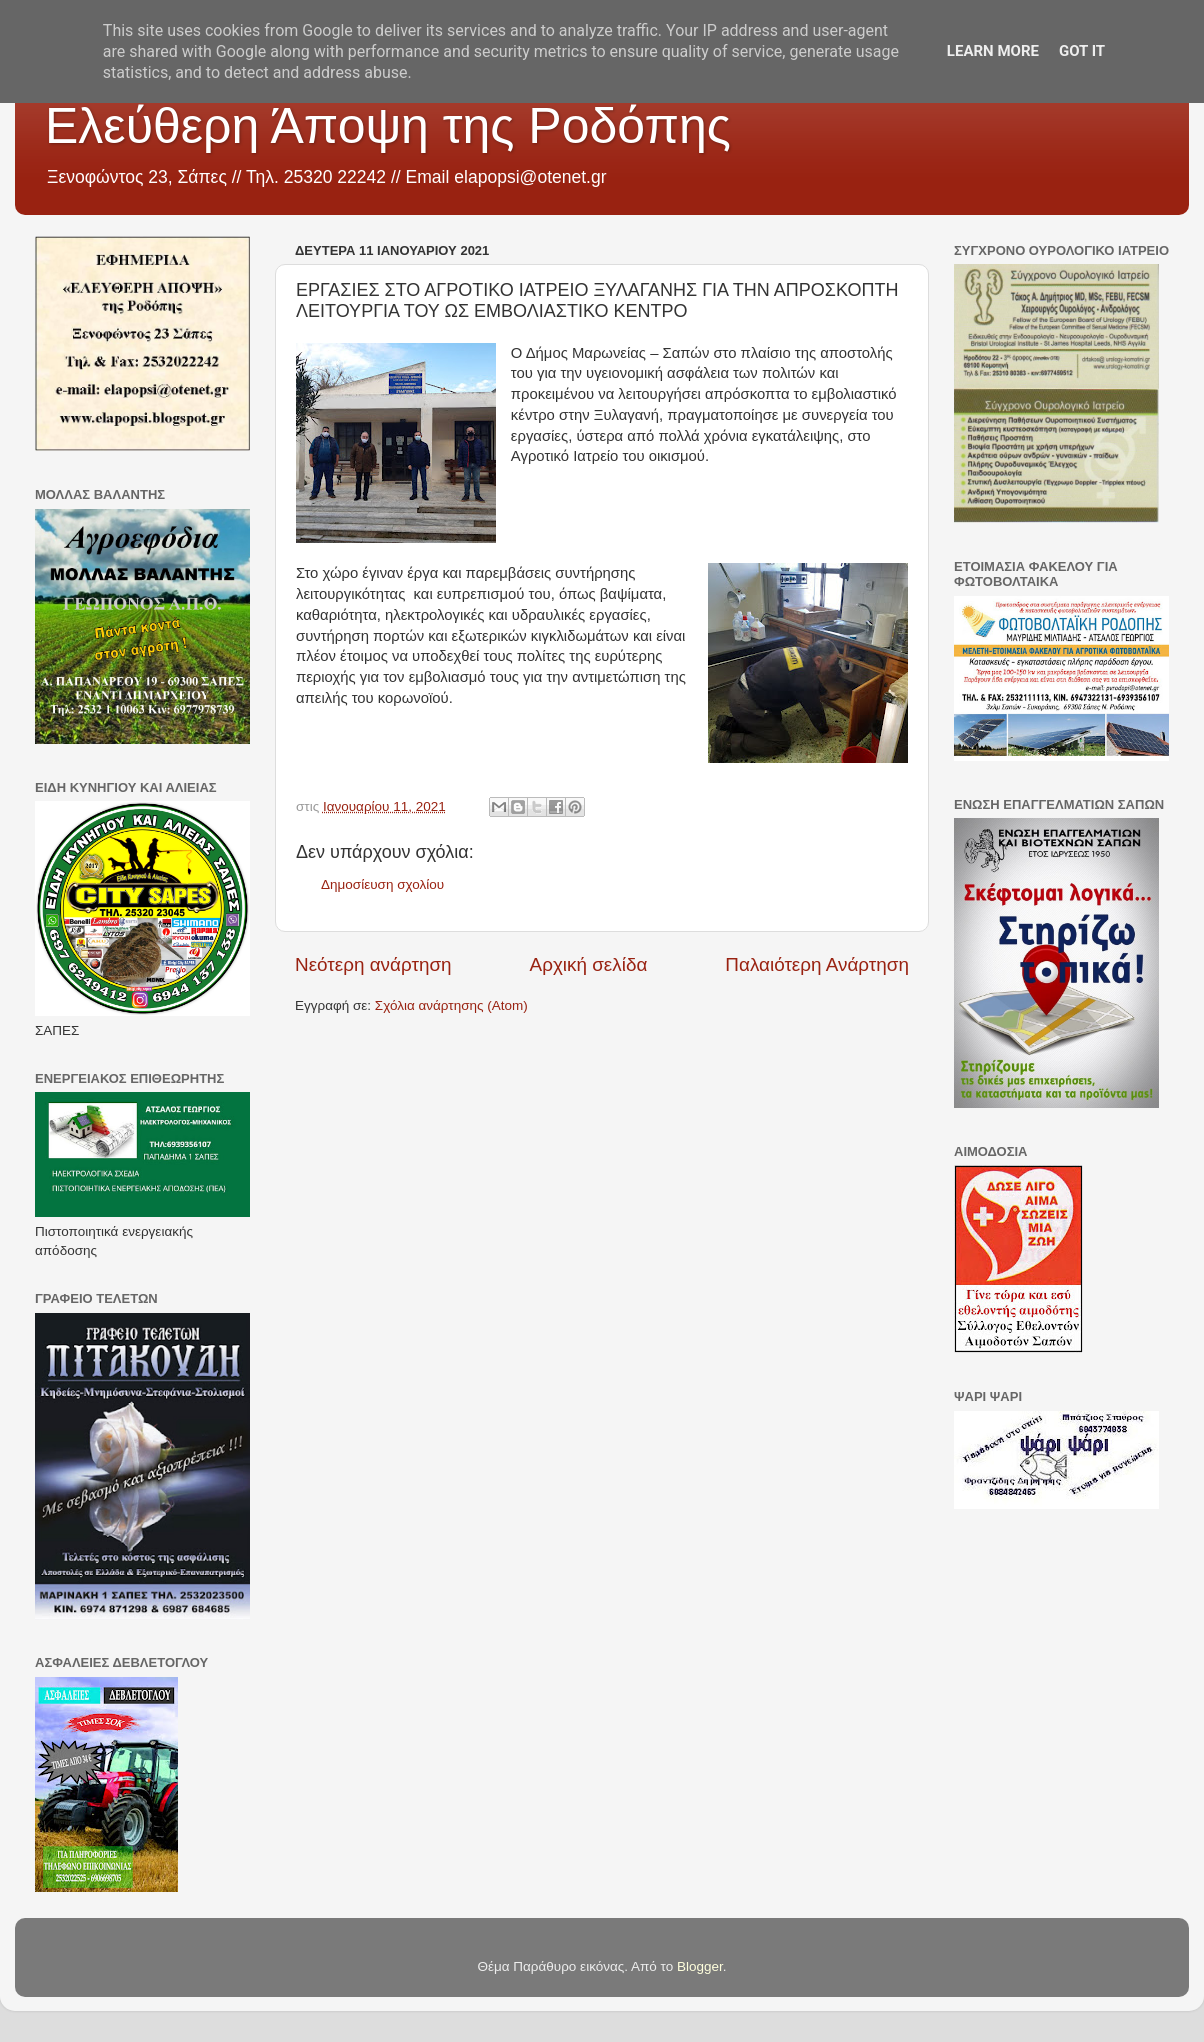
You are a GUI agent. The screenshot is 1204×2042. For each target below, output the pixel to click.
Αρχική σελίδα (589, 964)
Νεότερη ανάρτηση (373, 964)
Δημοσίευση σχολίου (382, 884)
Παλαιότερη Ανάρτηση (817, 964)
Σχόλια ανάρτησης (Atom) (451, 1005)
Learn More (993, 51)
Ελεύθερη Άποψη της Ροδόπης (388, 126)
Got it (1082, 51)
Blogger (700, 1966)
